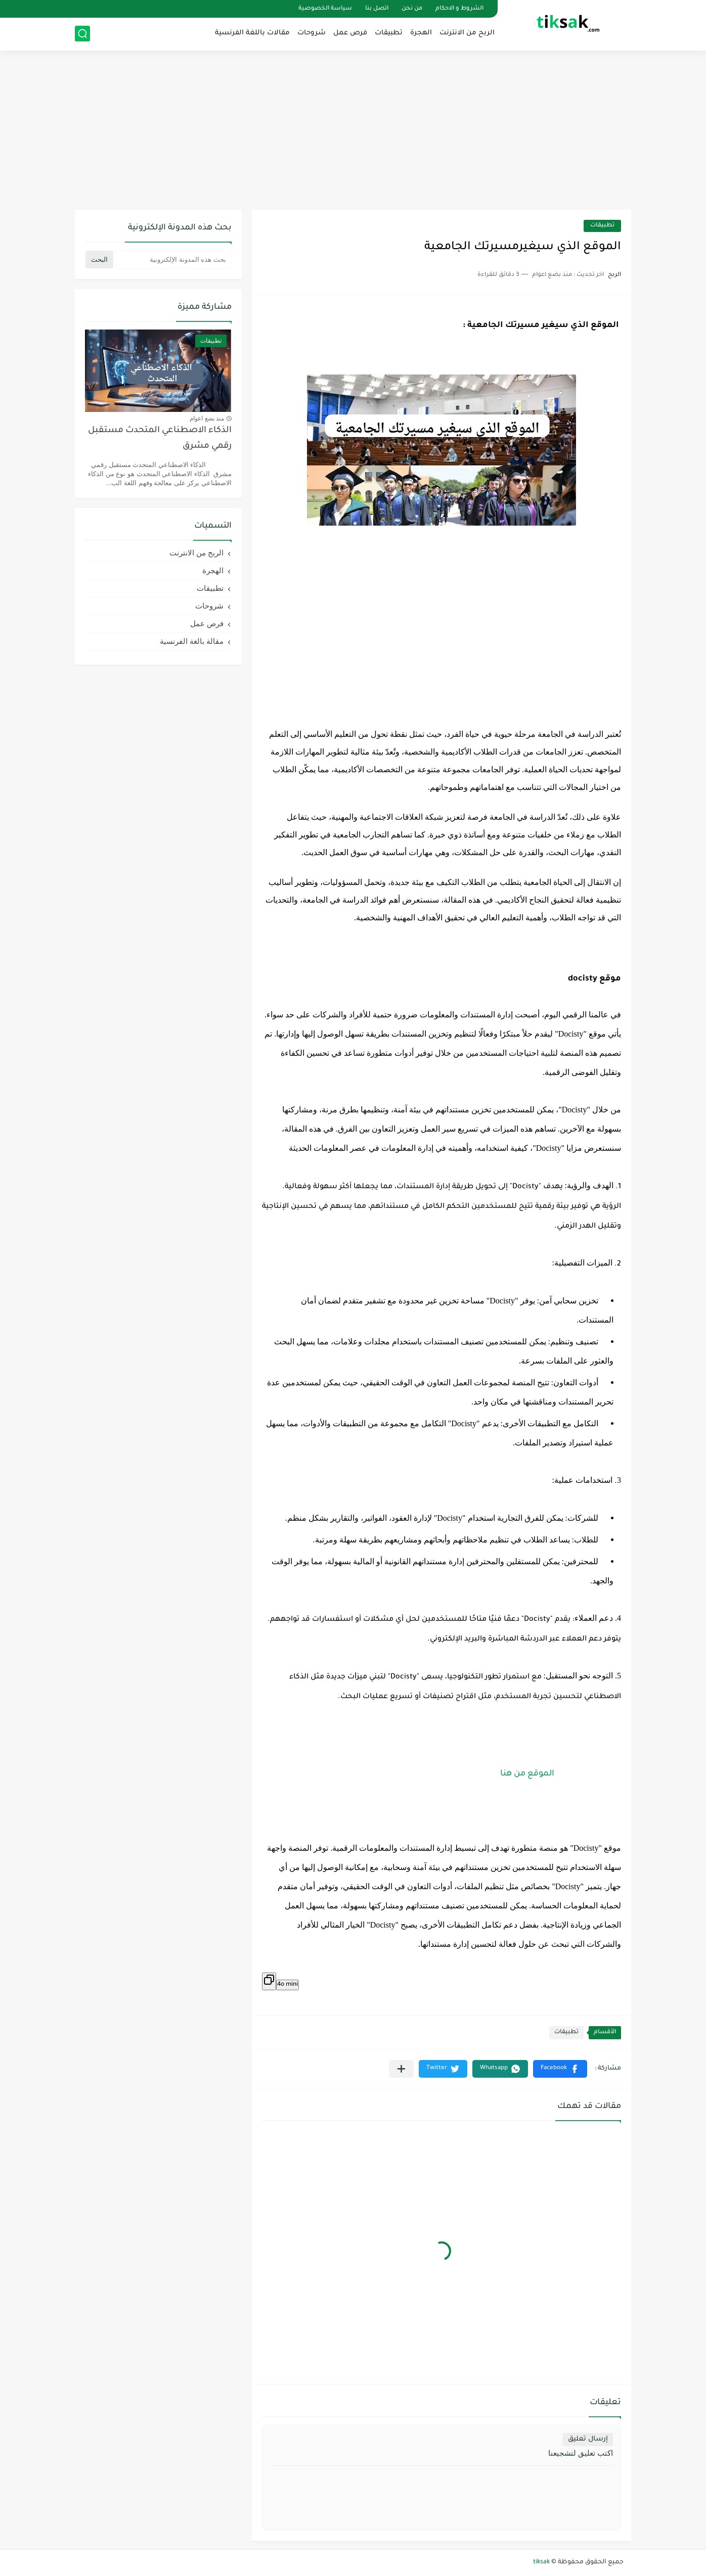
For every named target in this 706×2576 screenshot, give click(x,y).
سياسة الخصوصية (325, 9)
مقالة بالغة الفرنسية (192, 641)
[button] (560, 2069)
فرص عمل (350, 33)
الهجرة (421, 33)
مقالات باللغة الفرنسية (252, 33)
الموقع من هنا (527, 1773)
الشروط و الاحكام (459, 9)
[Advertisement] (353, 131)
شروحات (311, 33)
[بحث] (82, 33)
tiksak (541, 2562)
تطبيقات (389, 33)
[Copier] (269, 1981)
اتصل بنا (376, 9)
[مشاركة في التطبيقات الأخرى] (401, 2069)
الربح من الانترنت (467, 33)
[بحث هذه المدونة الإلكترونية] (173, 259)
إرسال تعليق (588, 2439)
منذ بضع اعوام (207, 418)
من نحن (412, 9)
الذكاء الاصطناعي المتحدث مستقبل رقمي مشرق (160, 438)
